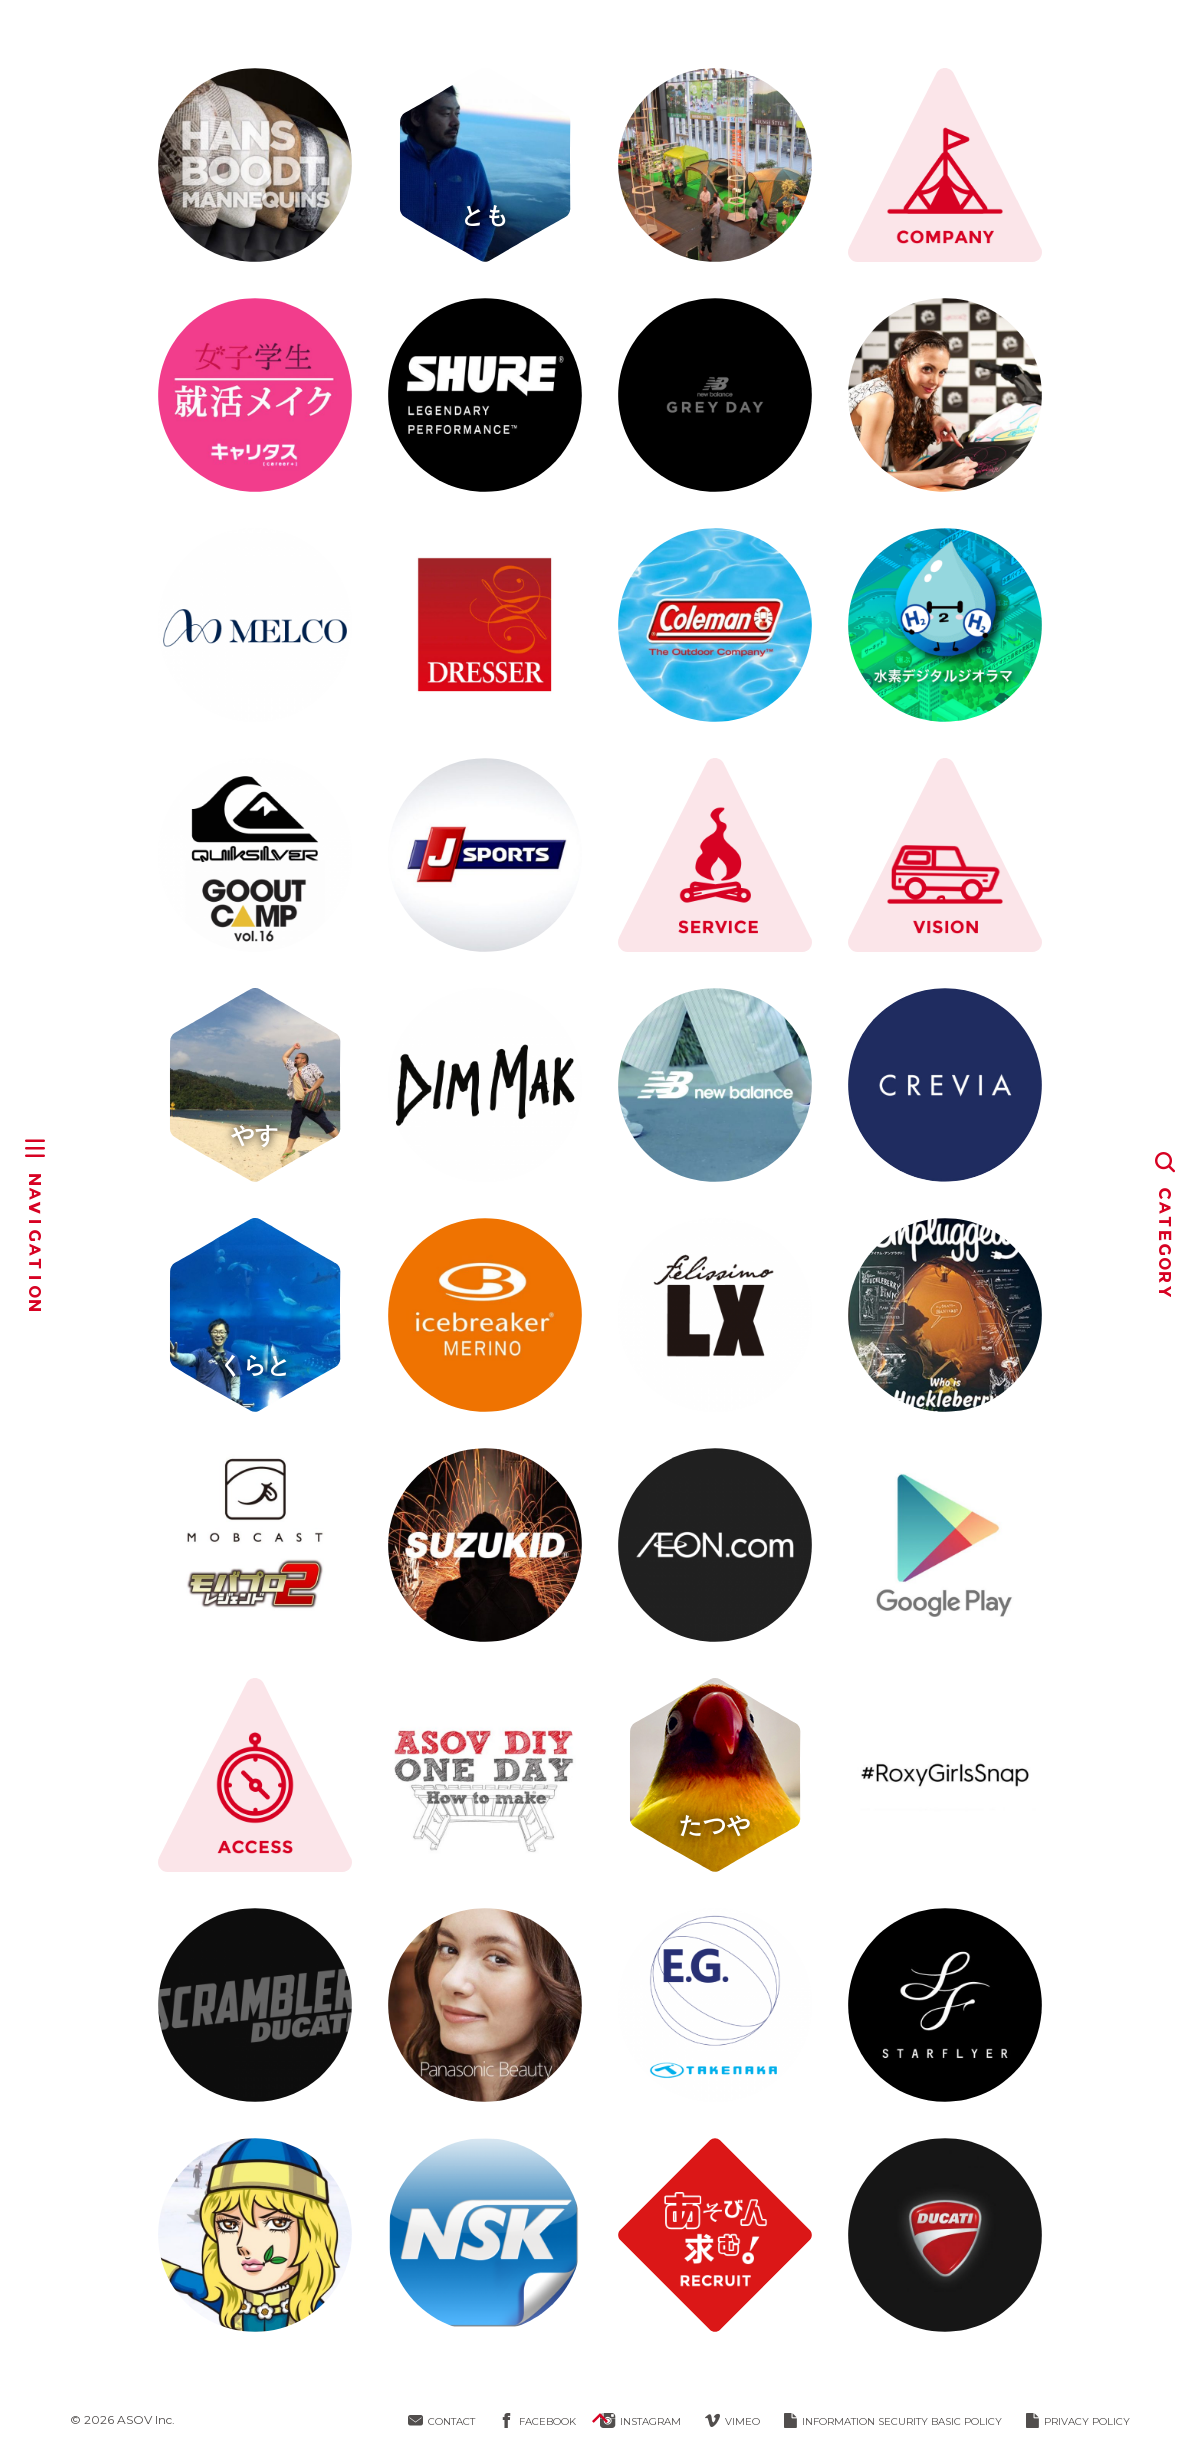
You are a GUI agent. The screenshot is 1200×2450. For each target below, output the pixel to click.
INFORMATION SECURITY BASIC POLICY (893, 2421)
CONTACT (441, 2421)
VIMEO (732, 2421)
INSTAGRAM (640, 2421)
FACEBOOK (537, 2421)
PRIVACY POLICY (1078, 2421)
